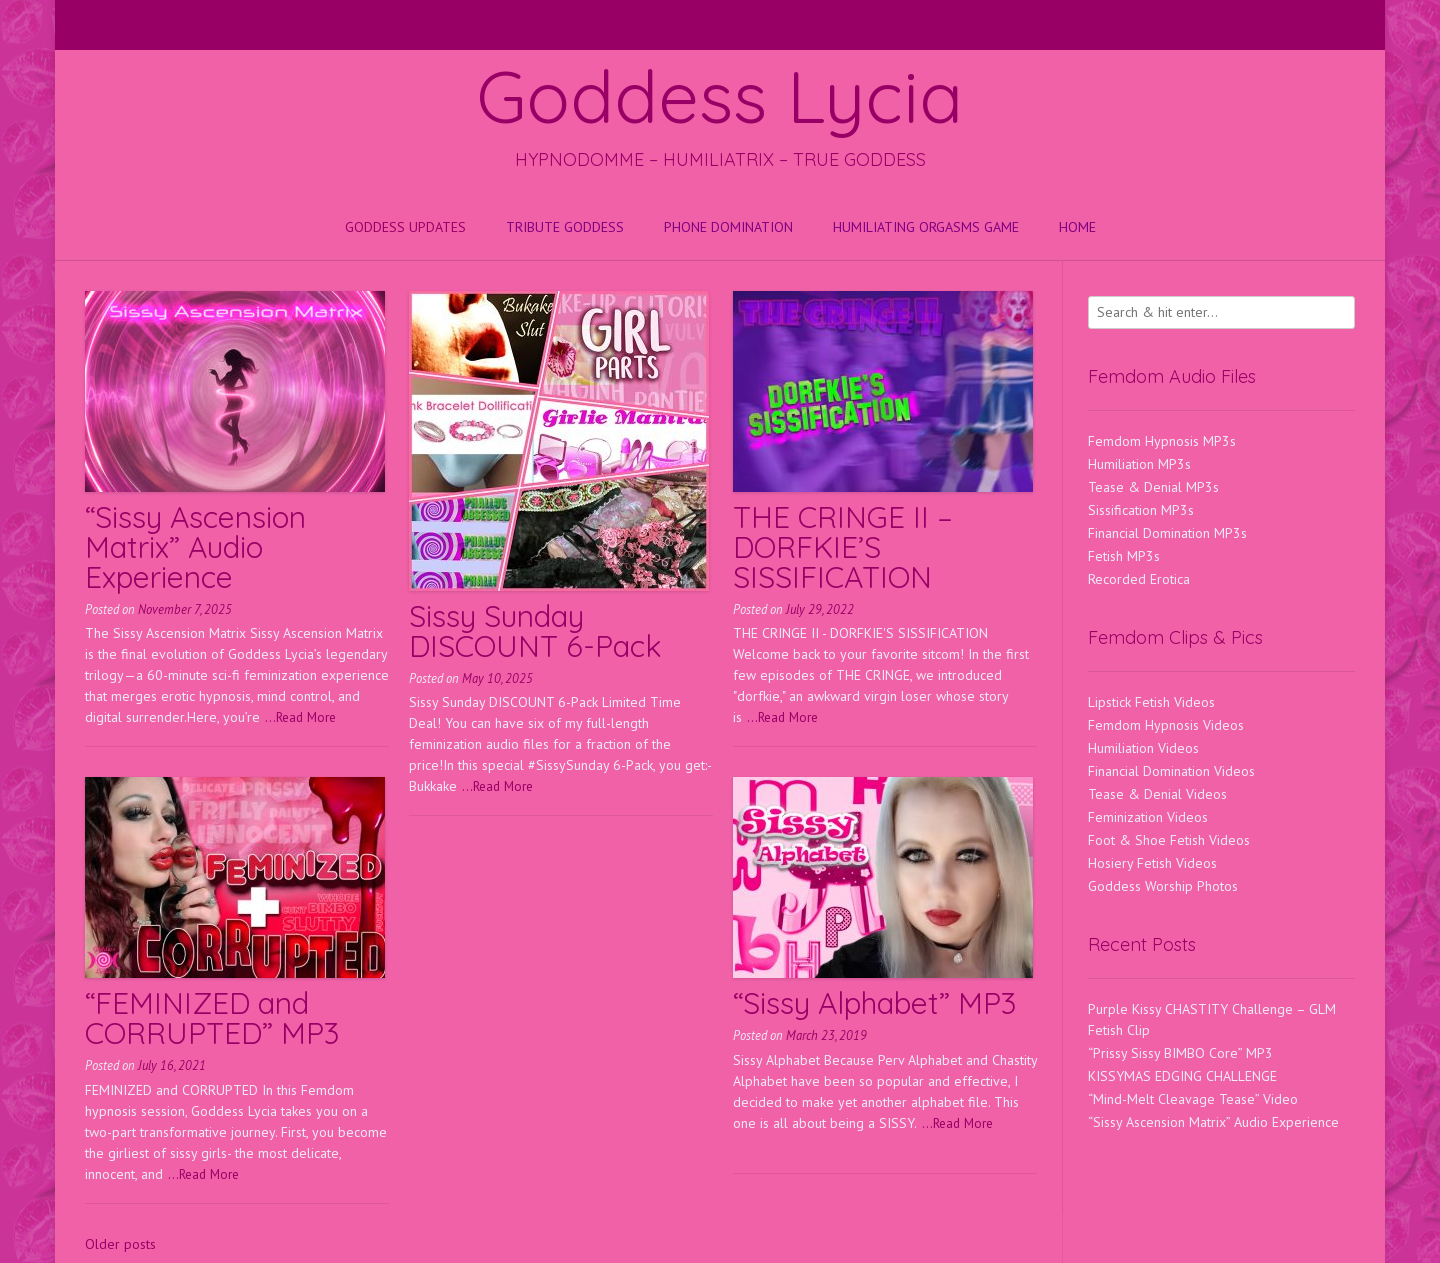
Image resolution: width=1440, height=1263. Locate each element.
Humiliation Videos (1143, 748)
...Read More (300, 717)
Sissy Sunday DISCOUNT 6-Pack (535, 631)
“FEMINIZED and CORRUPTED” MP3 (212, 1018)
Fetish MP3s (1124, 556)
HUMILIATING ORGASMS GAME (926, 227)
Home (1077, 227)
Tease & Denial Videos (1157, 794)
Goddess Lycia (720, 96)
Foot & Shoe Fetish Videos (1169, 840)
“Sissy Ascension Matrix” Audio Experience (195, 547)
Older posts (120, 1244)
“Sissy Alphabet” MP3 (874, 1003)
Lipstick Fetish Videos (1151, 702)
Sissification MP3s (1141, 510)
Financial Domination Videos (1171, 771)
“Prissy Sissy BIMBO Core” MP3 (1180, 1053)
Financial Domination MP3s (1167, 533)
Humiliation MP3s (1139, 464)
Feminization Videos (1148, 817)
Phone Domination (728, 227)
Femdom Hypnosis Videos (1166, 725)
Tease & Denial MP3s (1153, 487)
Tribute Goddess (565, 227)
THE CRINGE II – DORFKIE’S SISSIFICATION (843, 547)
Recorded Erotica (1139, 579)
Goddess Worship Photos (1163, 886)
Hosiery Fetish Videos (1152, 863)
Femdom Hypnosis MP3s (1162, 441)
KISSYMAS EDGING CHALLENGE (1182, 1076)
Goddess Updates (405, 227)
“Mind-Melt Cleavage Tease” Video (1193, 1099)
